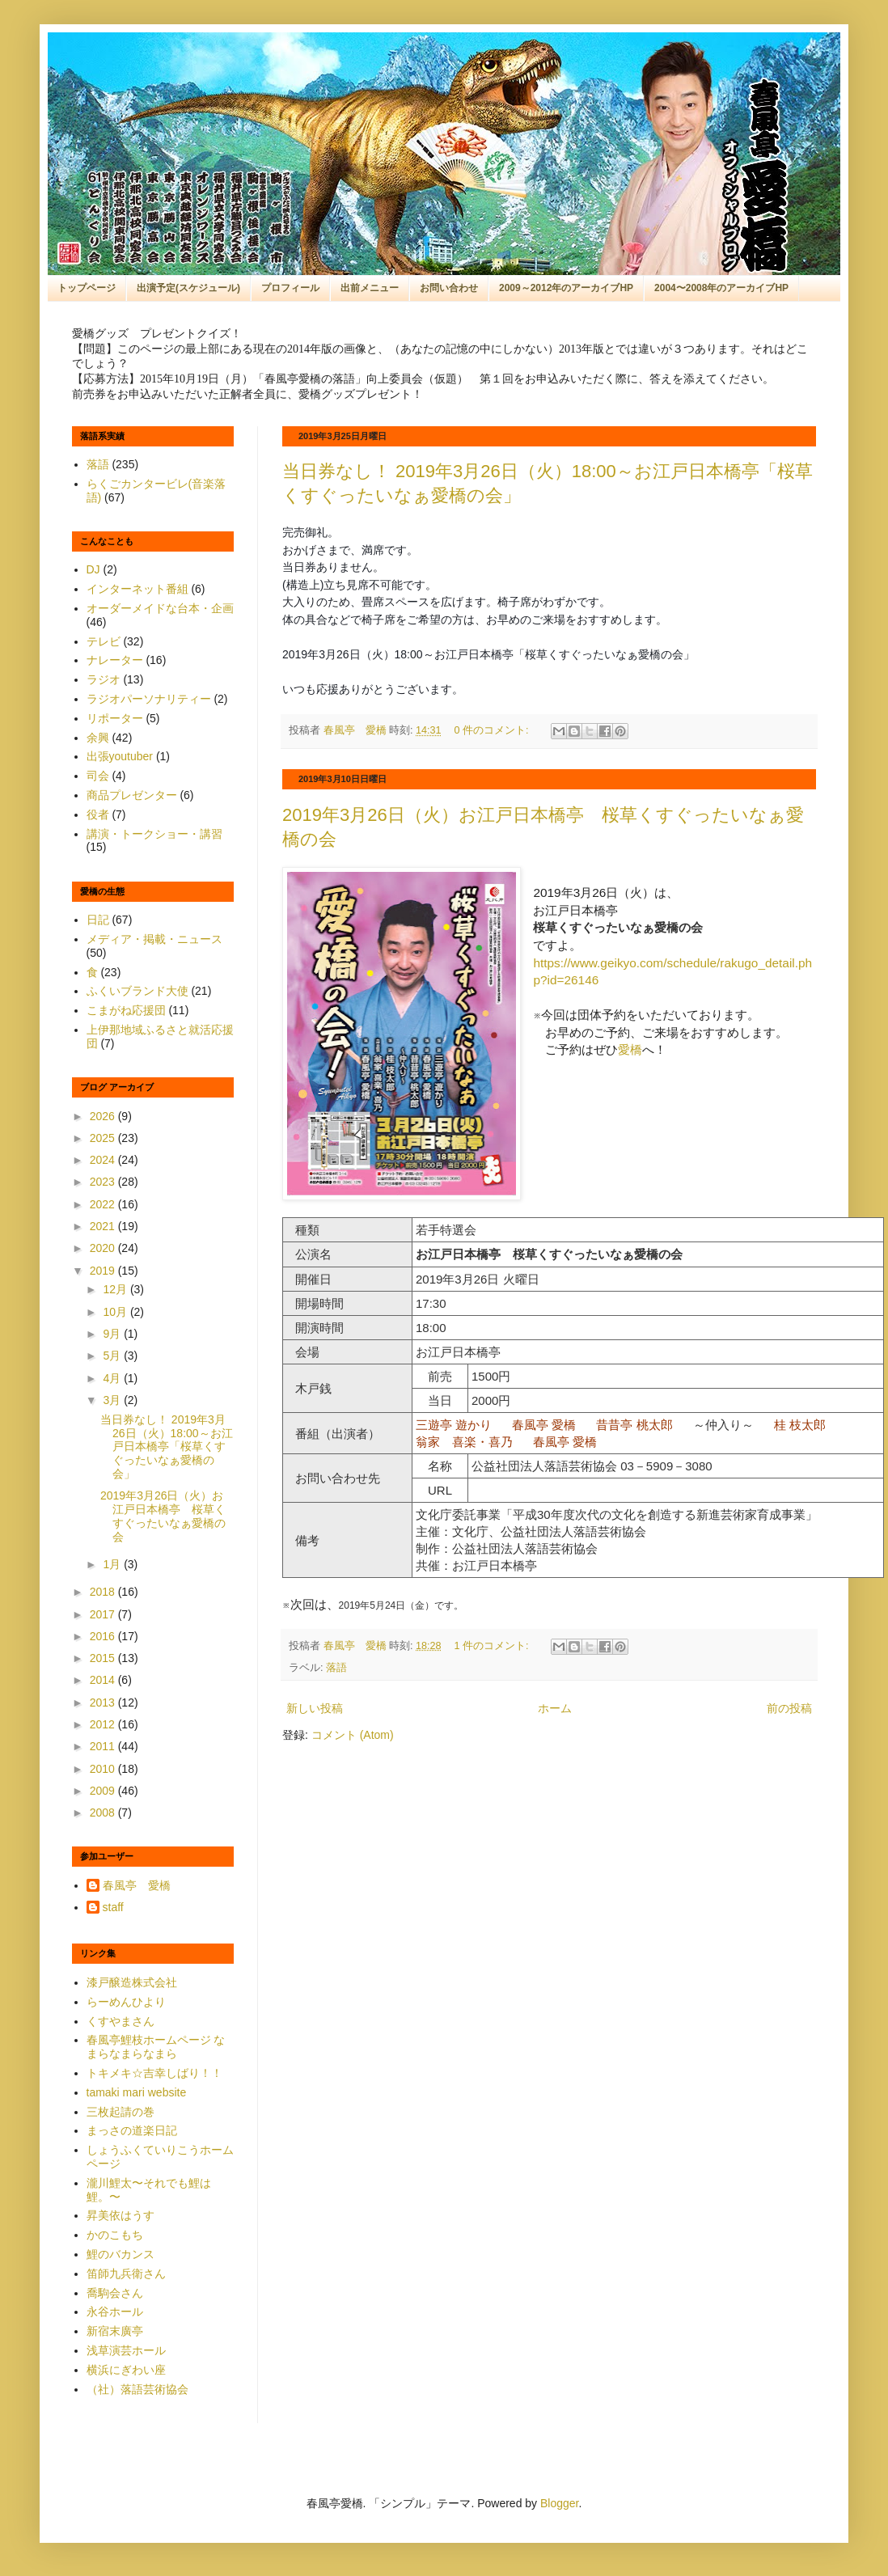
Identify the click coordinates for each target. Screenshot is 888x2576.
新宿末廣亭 (115, 2330)
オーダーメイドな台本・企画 (160, 608)
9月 (113, 1333)
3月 (113, 1400)
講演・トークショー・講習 (154, 833)
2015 (104, 1658)
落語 (336, 1667)
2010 (104, 1768)
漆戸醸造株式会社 (132, 1982)
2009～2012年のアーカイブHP (566, 288)
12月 (116, 1289)
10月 (116, 1311)
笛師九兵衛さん (126, 2273)
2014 (104, 1679)
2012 (104, 1724)
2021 (104, 1226)
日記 (98, 919)
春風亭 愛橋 (544, 1425)
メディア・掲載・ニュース (154, 939)
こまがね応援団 (126, 1010)
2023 (104, 1181)
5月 (113, 1355)
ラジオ (104, 679)
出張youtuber (120, 756)
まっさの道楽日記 (132, 2130)
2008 (104, 1812)
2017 (104, 1614)
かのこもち (115, 2234)
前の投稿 (789, 1708)
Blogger (559, 2503)
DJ (93, 569)
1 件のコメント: (493, 1646)
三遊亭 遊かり (454, 1425)
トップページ (86, 288)
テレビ (104, 641)
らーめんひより (126, 2001)
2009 (104, 1790)
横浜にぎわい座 (126, 2369)
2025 (104, 1137)
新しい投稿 (314, 1708)
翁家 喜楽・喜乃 (464, 1442)
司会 (98, 775)
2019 (104, 1270)
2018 (104, 1591)
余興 (98, 737)
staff (113, 1907)
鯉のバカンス (120, 2254)
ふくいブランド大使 (137, 990)
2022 (104, 1204)
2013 (104, 1702)
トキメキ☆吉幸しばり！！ (154, 2072)
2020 (104, 1247)
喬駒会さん (115, 2292)
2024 (104, 1159)
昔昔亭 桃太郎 (634, 1425)
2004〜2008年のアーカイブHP (721, 288)
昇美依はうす (120, 2215)
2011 (104, 1746)
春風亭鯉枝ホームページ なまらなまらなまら (156, 2046)
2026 (104, 1116)
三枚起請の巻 (120, 2111)
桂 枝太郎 (800, 1425)
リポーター (115, 718)
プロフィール (290, 288)
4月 (113, 1378)
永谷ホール (115, 2311)
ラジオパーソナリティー (149, 698)
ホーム (555, 1708)
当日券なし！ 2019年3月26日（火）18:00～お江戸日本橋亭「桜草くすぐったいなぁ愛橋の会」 (166, 1446)
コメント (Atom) (352, 1734)
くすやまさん (120, 2021)
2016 (104, 1636)
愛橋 (630, 1049)
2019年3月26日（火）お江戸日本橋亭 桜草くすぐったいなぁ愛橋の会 (163, 1515)
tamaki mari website (137, 2092)
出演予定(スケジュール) (188, 288)
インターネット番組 (137, 588)
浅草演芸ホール (126, 2350)
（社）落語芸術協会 (137, 2389)
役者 (98, 814)
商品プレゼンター (132, 795)
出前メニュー (369, 288)
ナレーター (115, 660)
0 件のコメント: (493, 730)
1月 (113, 1564)
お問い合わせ (449, 288)
